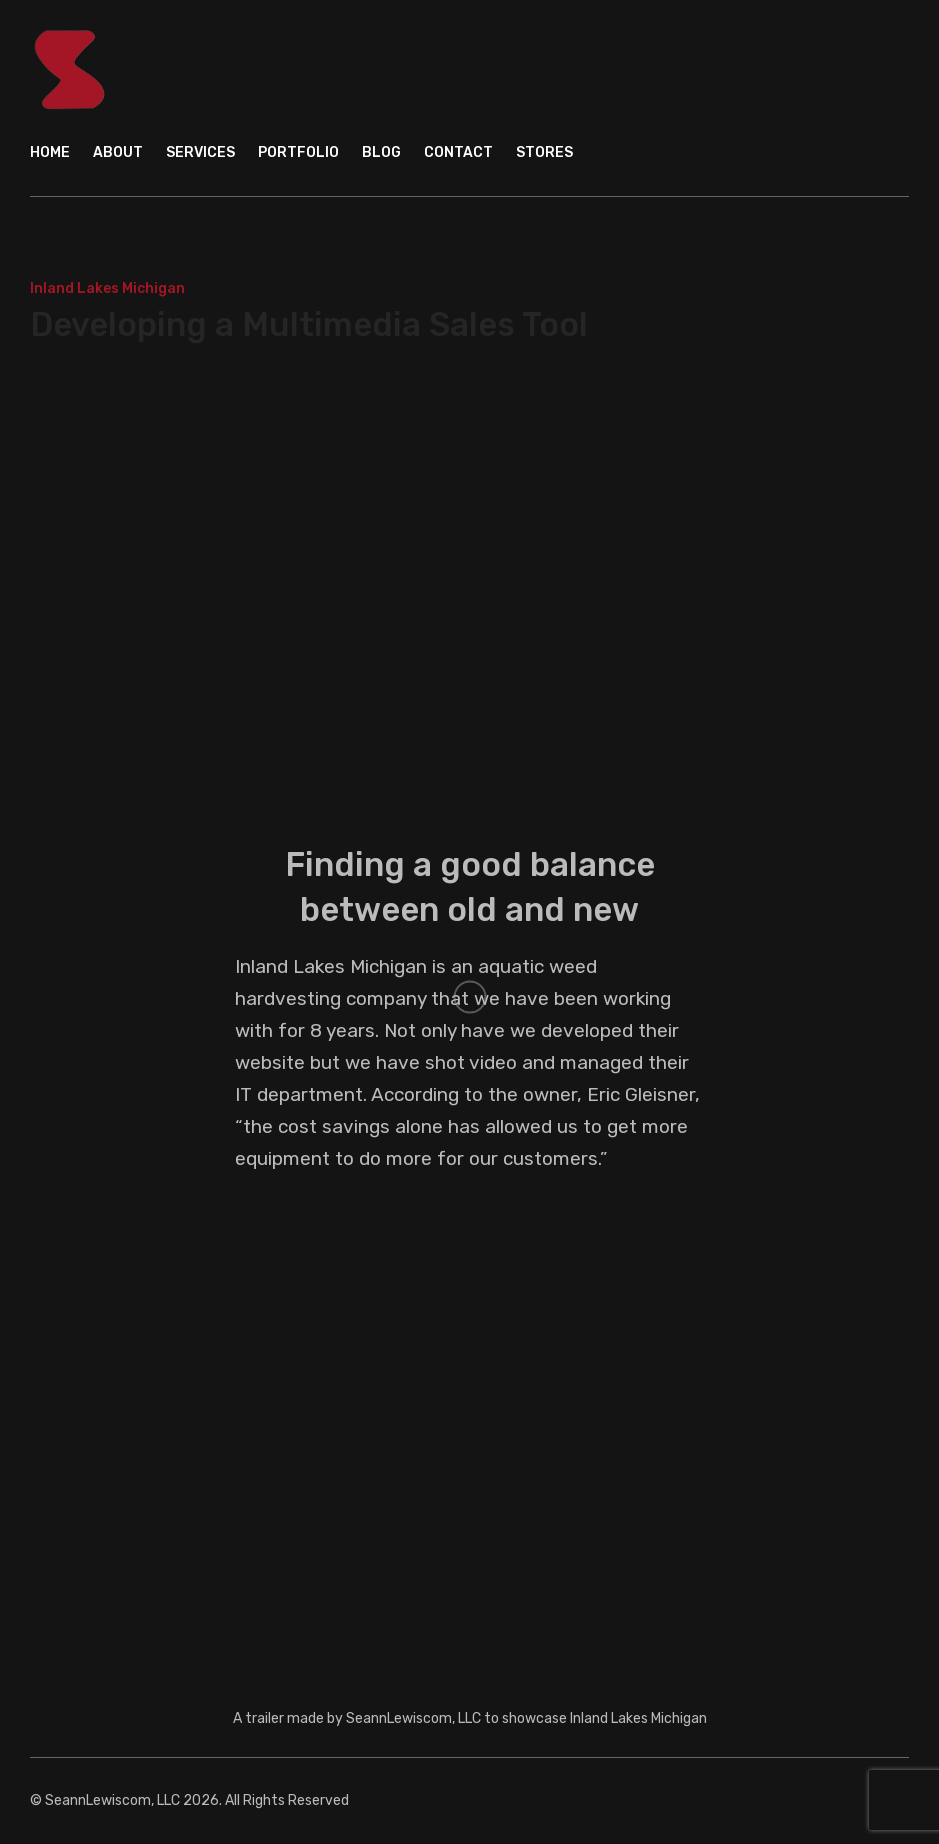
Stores (544, 152)
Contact (458, 152)
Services (200, 152)
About (118, 152)
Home (50, 152)
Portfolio (298, 152)
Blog (381, 152)
